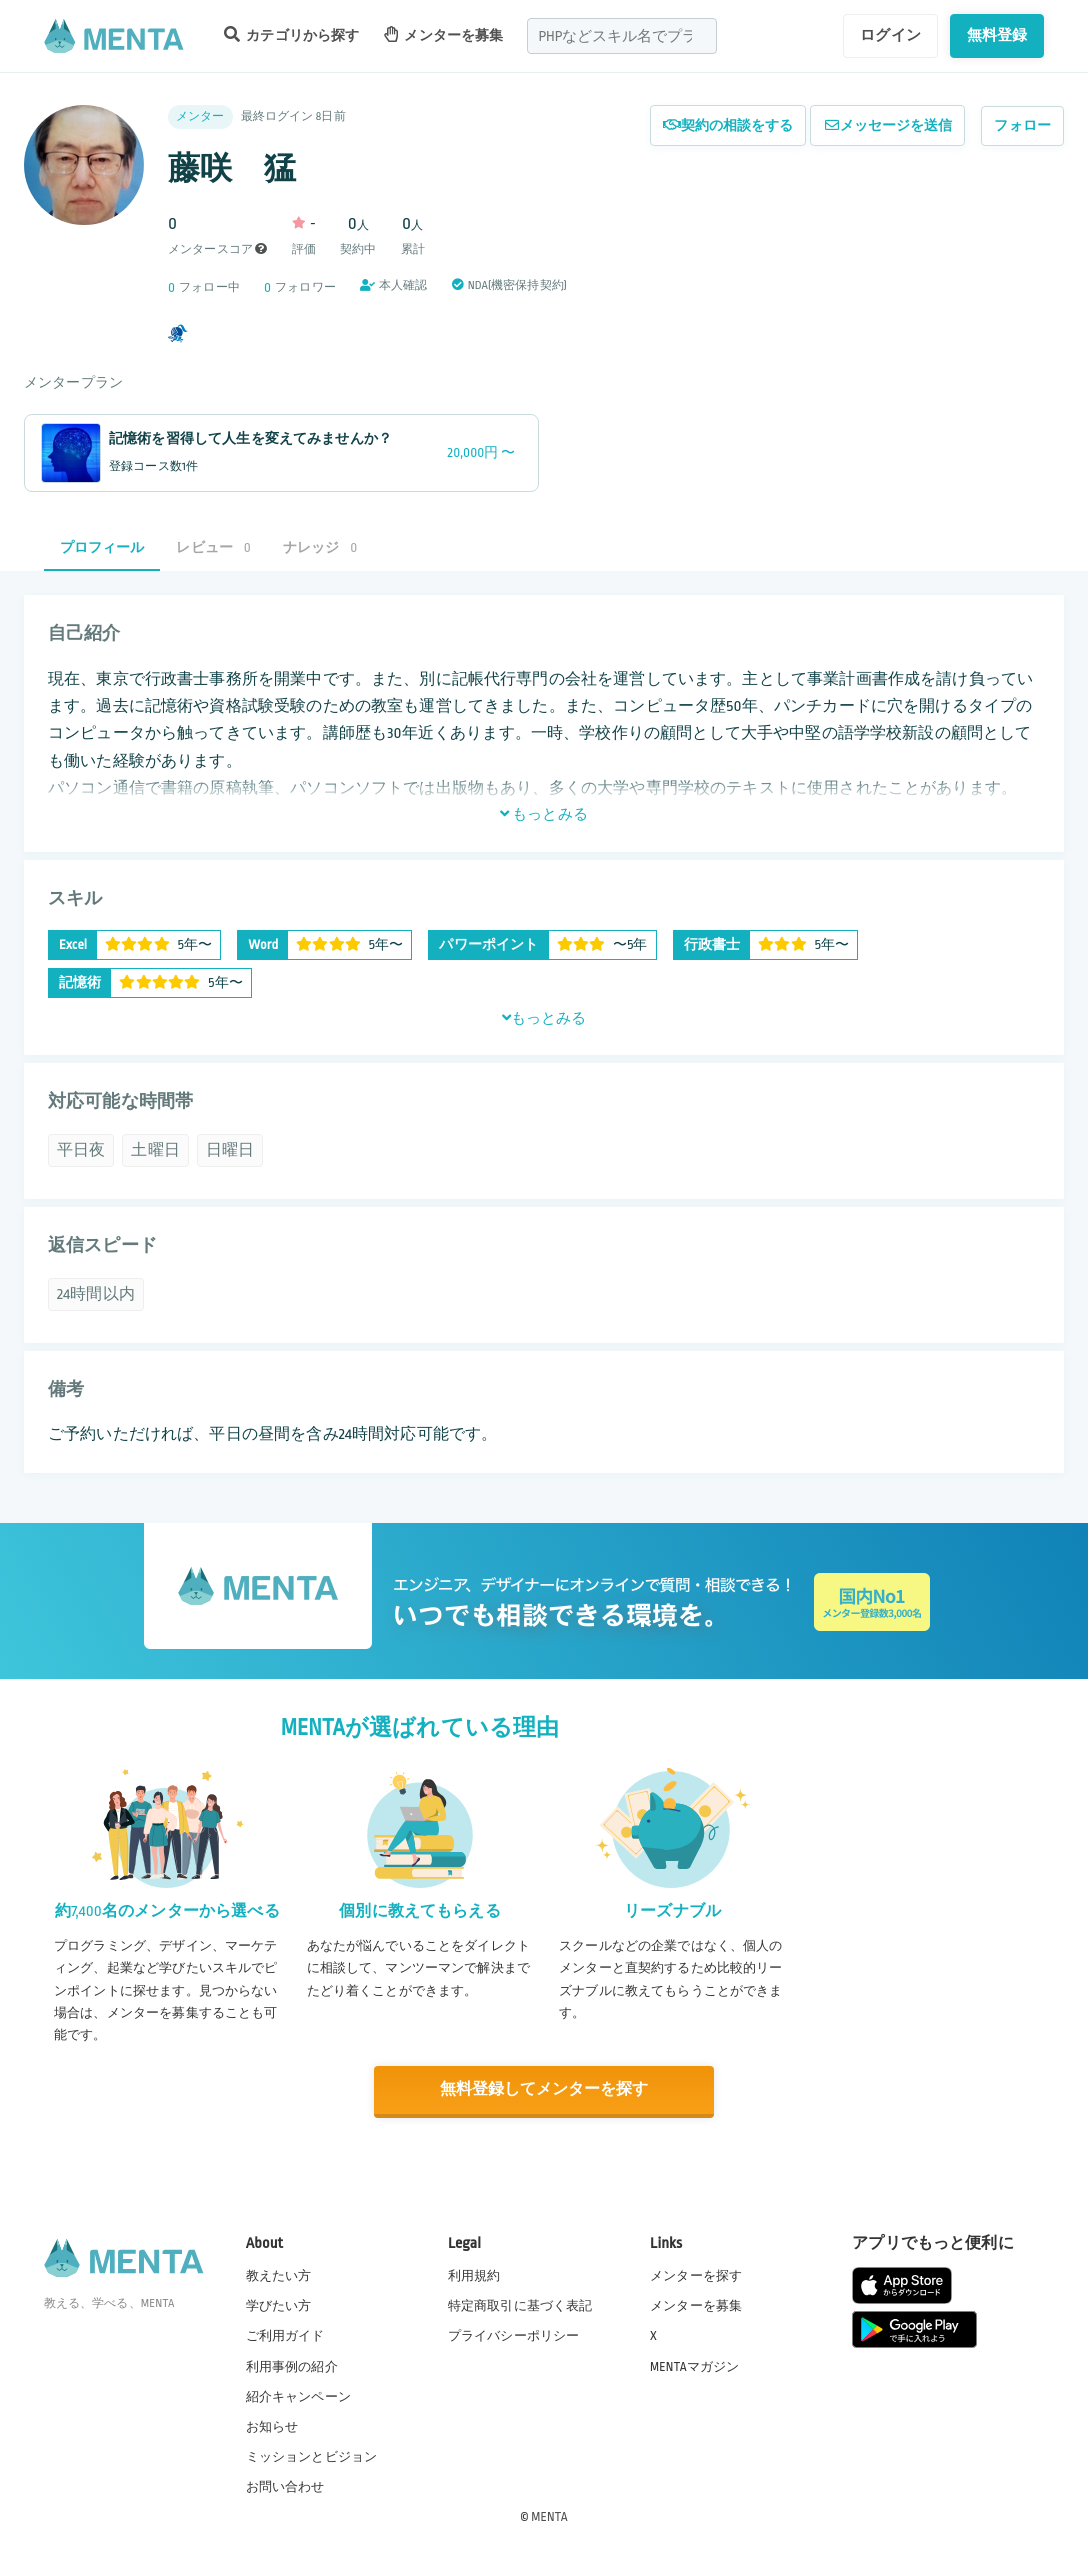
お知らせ (272, 2426)
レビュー (213, 547)
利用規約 (474, 2275)
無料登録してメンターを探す (544, 2089)
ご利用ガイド (285, 2335)
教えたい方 (279, 2275)
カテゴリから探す (292, 34)
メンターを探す (696, 2275)
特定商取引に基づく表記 (520, 2305)
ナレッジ (320, 547)
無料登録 (997, 35)
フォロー (1022, 125)
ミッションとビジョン (312, 2456)
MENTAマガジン (694, 2365)
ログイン (890, 35)
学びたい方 (279, 2305)
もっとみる (544, 814)
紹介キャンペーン (298, 2396)
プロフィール (102, 547)
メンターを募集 (444, 34)
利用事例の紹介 (292, 2365)
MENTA (549, 2516)
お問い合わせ (285, 2486)
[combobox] (622, 36)
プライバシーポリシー (514, 2335)
